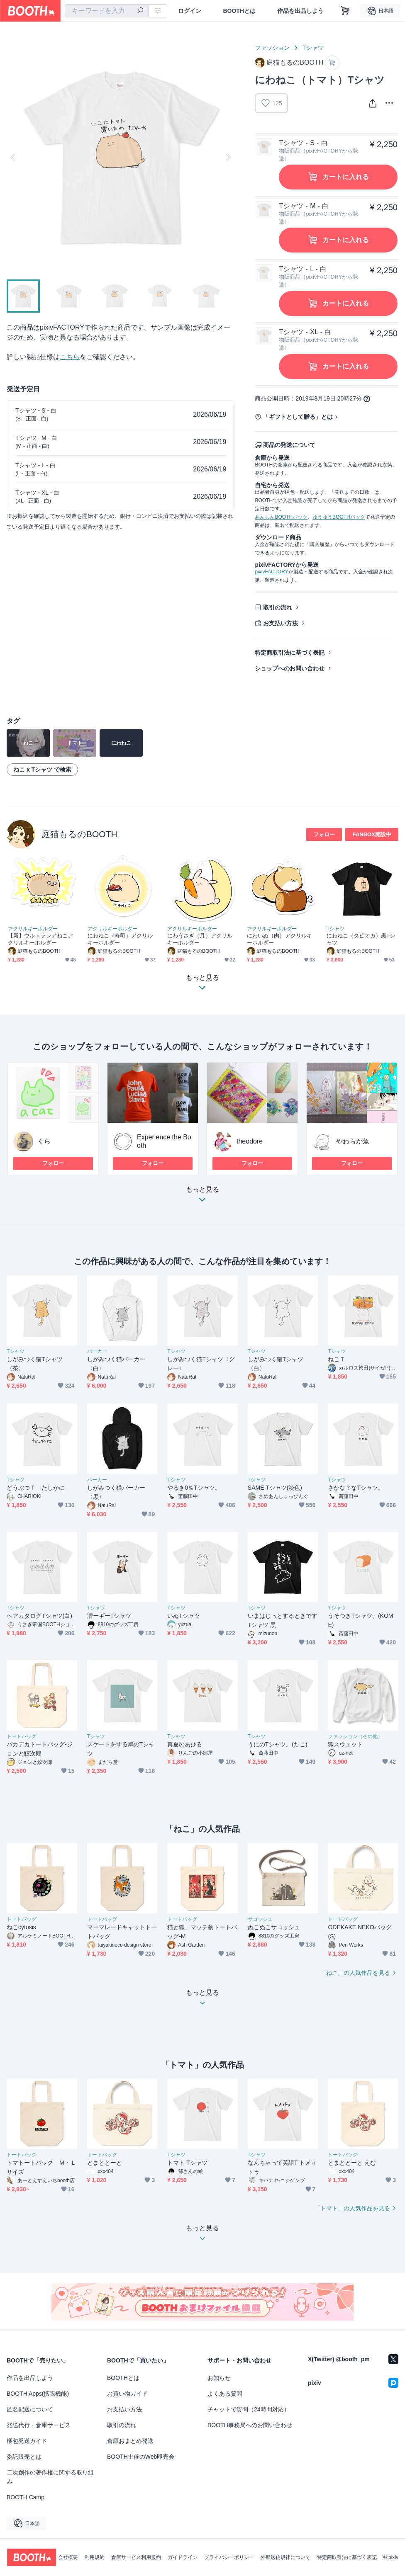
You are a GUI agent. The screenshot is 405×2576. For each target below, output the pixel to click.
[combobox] (107, 10)
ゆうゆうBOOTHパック (338, 517)
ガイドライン (183, 2557)
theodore (250, 1141)
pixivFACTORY (271, 572)
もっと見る (202, 1196)
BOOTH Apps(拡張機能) (38, 2393)
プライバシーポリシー (229, 2557)
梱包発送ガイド (27, 2441)
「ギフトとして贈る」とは (298, 416)
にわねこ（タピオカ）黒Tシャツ (361, 939)
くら (44, 1141)
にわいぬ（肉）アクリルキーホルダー (279, 939)
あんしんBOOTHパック (281, 517)
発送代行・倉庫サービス (39, 2425)
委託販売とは (24, 2456)
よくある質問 (224, 2393)
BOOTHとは (239, 11)
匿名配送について (30, 2409)
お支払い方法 (280, 623)
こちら (70, 356)
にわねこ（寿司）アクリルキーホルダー (120, 939)
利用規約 (95, 2557)
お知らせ (219, 2377)
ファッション (272, 47)
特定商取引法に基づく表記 (289, 652)
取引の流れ (277, 607)
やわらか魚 (352, 1141)
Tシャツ (312, 47)
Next (228, 157)
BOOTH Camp (25, 2497)
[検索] (140, 11)
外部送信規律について (285, 2557)
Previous (13, 157)
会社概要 (68, 2557)
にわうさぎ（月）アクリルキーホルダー (199, 939)
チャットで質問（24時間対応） (248, 2409)
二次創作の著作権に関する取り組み (50, 2477)
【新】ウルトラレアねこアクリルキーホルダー (40, 939)
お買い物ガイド (127, 2393)
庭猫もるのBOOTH (79, 834)
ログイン (189, 11)
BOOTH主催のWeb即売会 (140, 2456)
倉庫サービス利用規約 (136, 2557)
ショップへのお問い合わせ (289, 668)
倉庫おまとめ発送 (130, 2441)
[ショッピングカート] (345, 11)
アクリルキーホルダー (33, 928)
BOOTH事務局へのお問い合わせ (249, 2425)
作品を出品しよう (300, 11)
